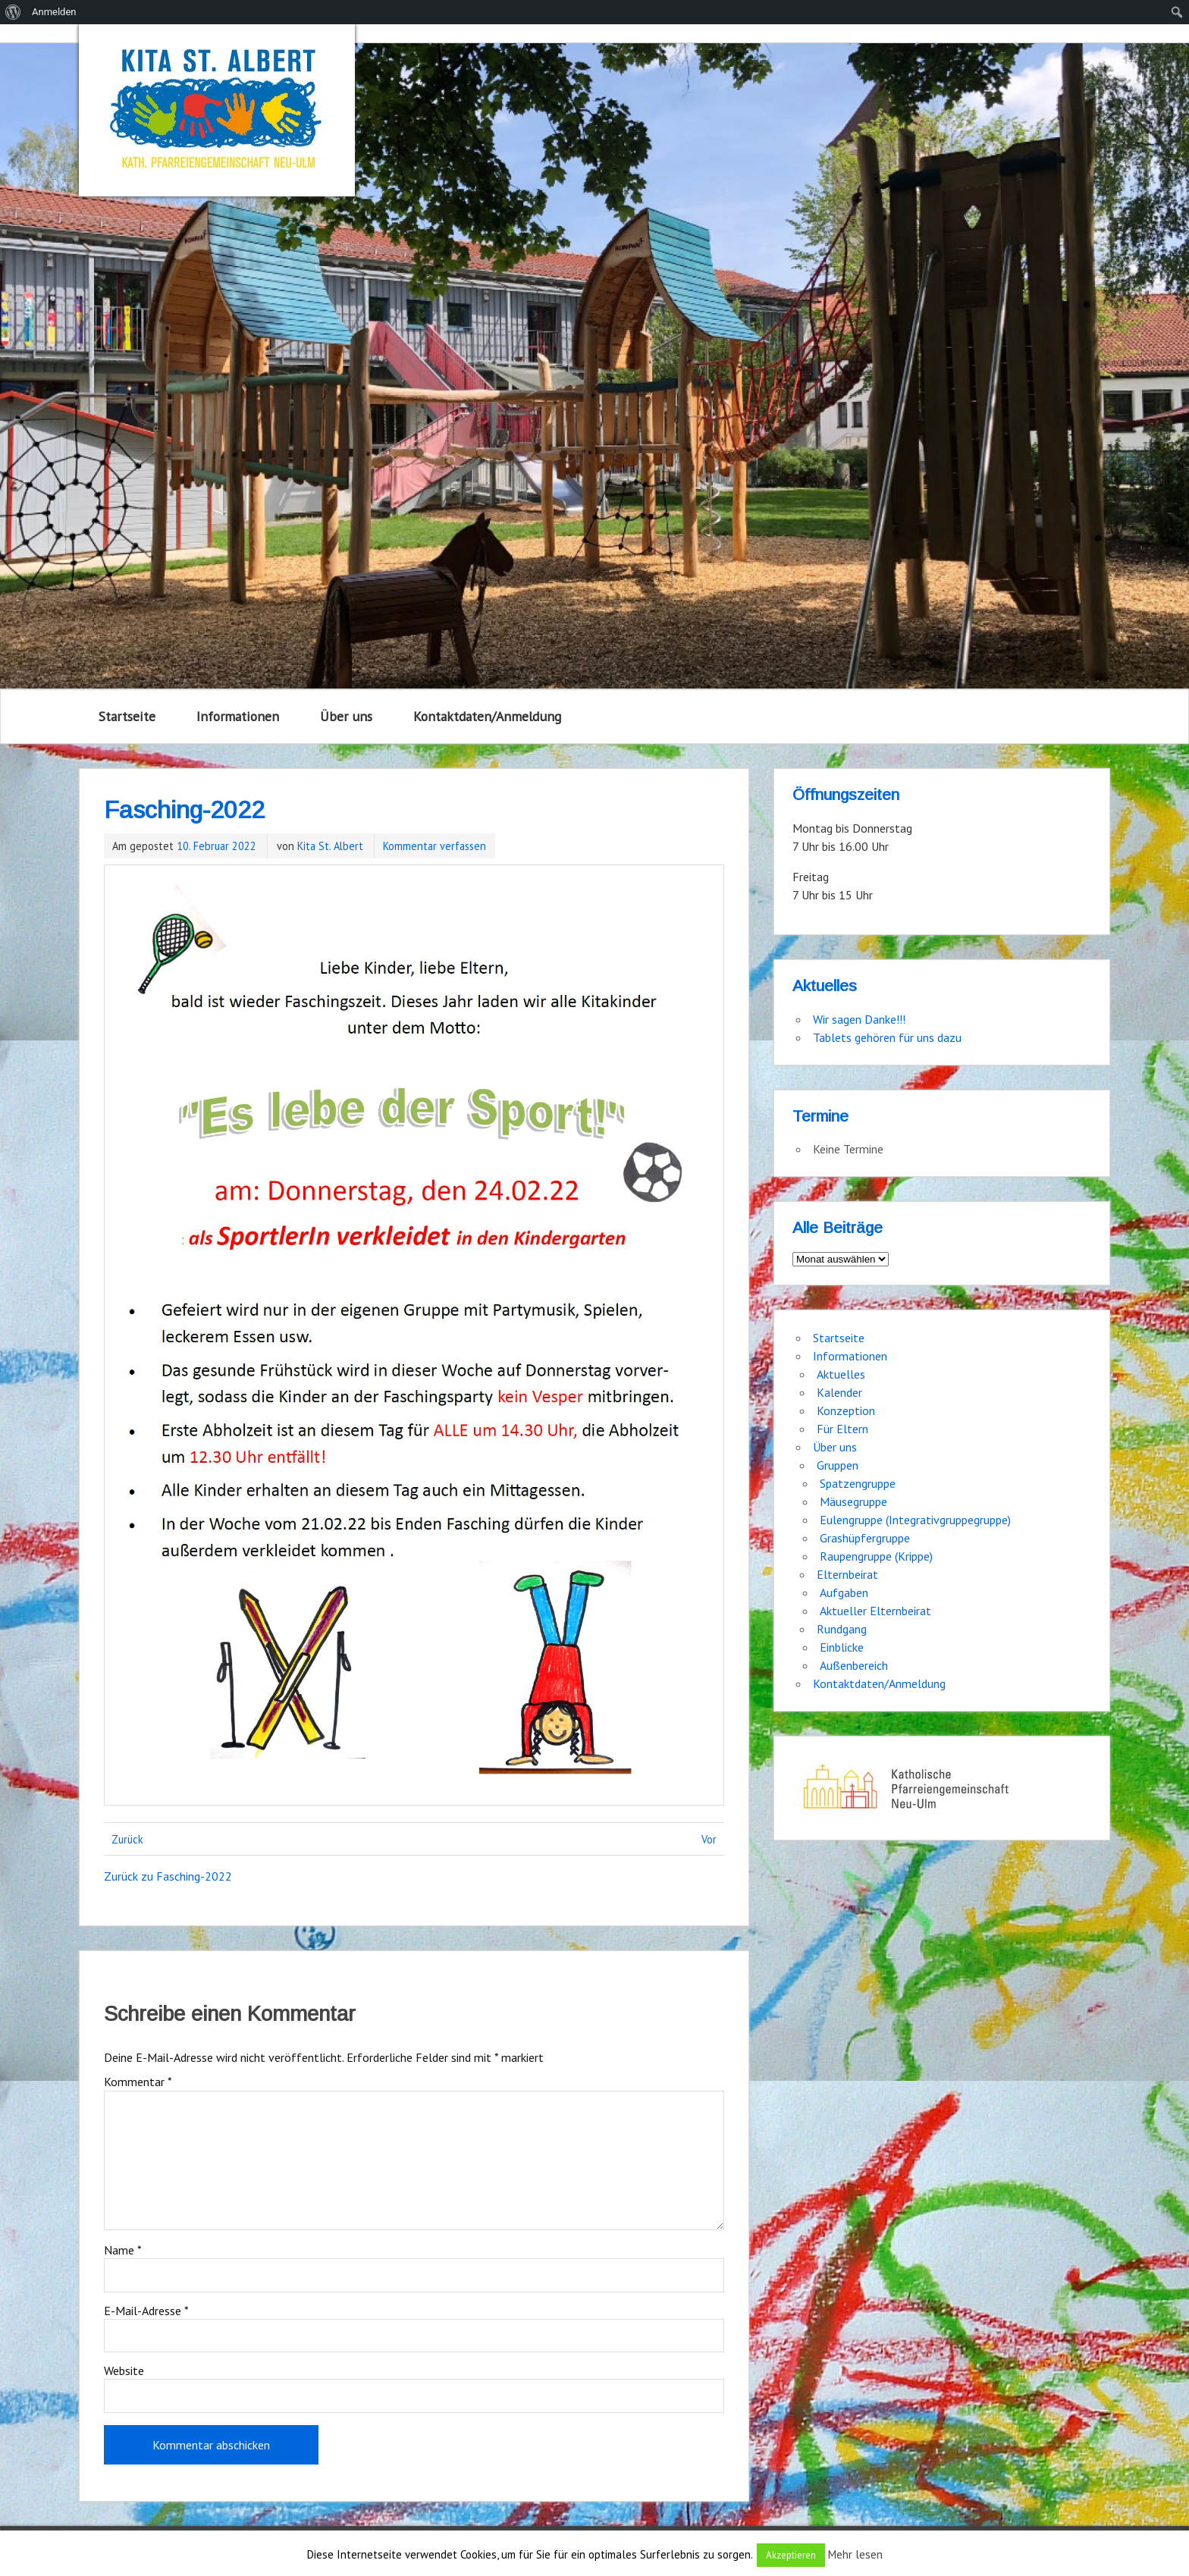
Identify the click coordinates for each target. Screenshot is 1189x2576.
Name (123, 2250)
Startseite (127, 716)
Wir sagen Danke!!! (859, 1019)
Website (124, 2370)
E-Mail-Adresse (146, 2311)
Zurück (127, 1839)
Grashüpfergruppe (865, 1537)
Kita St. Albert (330, 846)
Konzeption (846, 1410)
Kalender (839, 1392)
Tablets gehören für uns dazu (887, 1037)
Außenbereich (854, 1665)
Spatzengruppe (858, 1483)
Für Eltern (842, 1428)
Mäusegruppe (853, 1501)
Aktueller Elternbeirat (875, 1610)
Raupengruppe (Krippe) (876, 1556)
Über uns (346, 716)
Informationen (237, 716)
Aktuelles (841, 1374)
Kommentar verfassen (434, 846)
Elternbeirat (847, 1574)
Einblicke (842, 1647)
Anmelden (54, 11)
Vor (709, 1839)
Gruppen (837, 1465)
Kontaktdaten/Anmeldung (487, 716)
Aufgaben (844, 1592)
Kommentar (138, 2082)
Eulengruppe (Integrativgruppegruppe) (915, 1519)
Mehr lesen (855, 2554)
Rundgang (842, 1628)
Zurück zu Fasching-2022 (168, 1876)
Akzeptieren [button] (791, 2555)
